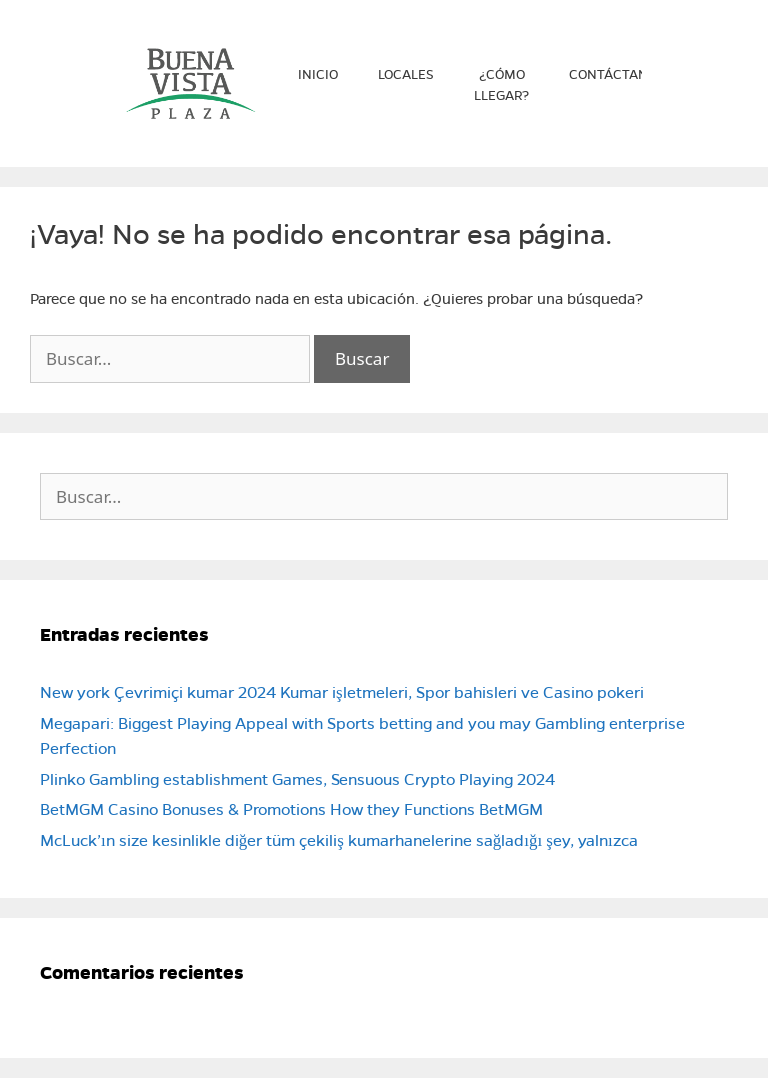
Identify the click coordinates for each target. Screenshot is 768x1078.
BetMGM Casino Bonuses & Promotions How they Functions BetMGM (291, 809)
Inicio (318, 75)
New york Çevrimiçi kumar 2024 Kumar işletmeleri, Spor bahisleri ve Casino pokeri (342, 692)
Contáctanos (617, 75)
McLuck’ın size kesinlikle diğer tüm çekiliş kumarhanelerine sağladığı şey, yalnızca (339, 840)
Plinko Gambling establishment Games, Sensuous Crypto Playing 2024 (297, 779)
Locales (406, 75)
